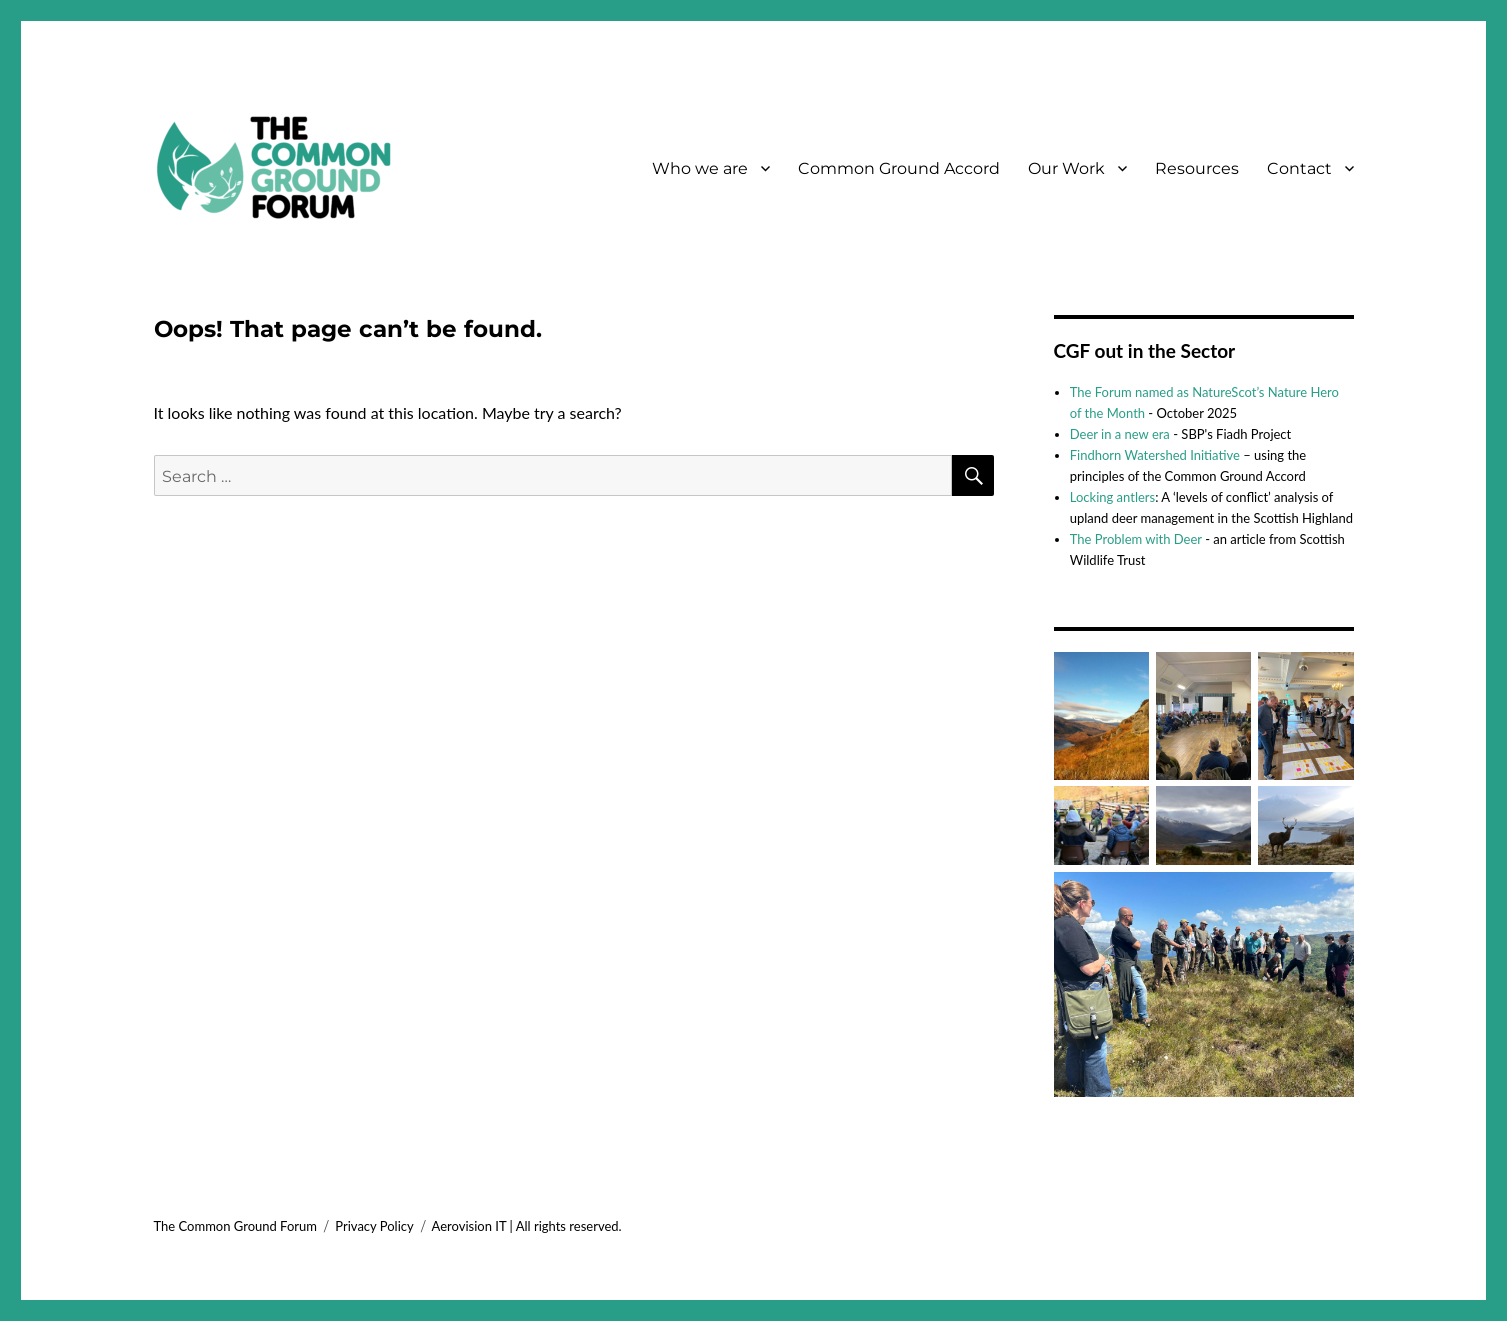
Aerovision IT (469, 1226)
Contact (1299, 168)
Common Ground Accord (899, 168)
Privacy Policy (374, 1226)
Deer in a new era (1120, 434)
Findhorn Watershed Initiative (1155, 455)
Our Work (1066, 168)
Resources (1197, 168)
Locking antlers (1112, 497)
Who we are (700, 168)
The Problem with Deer (1136, 539)
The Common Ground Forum (235, 1226)
